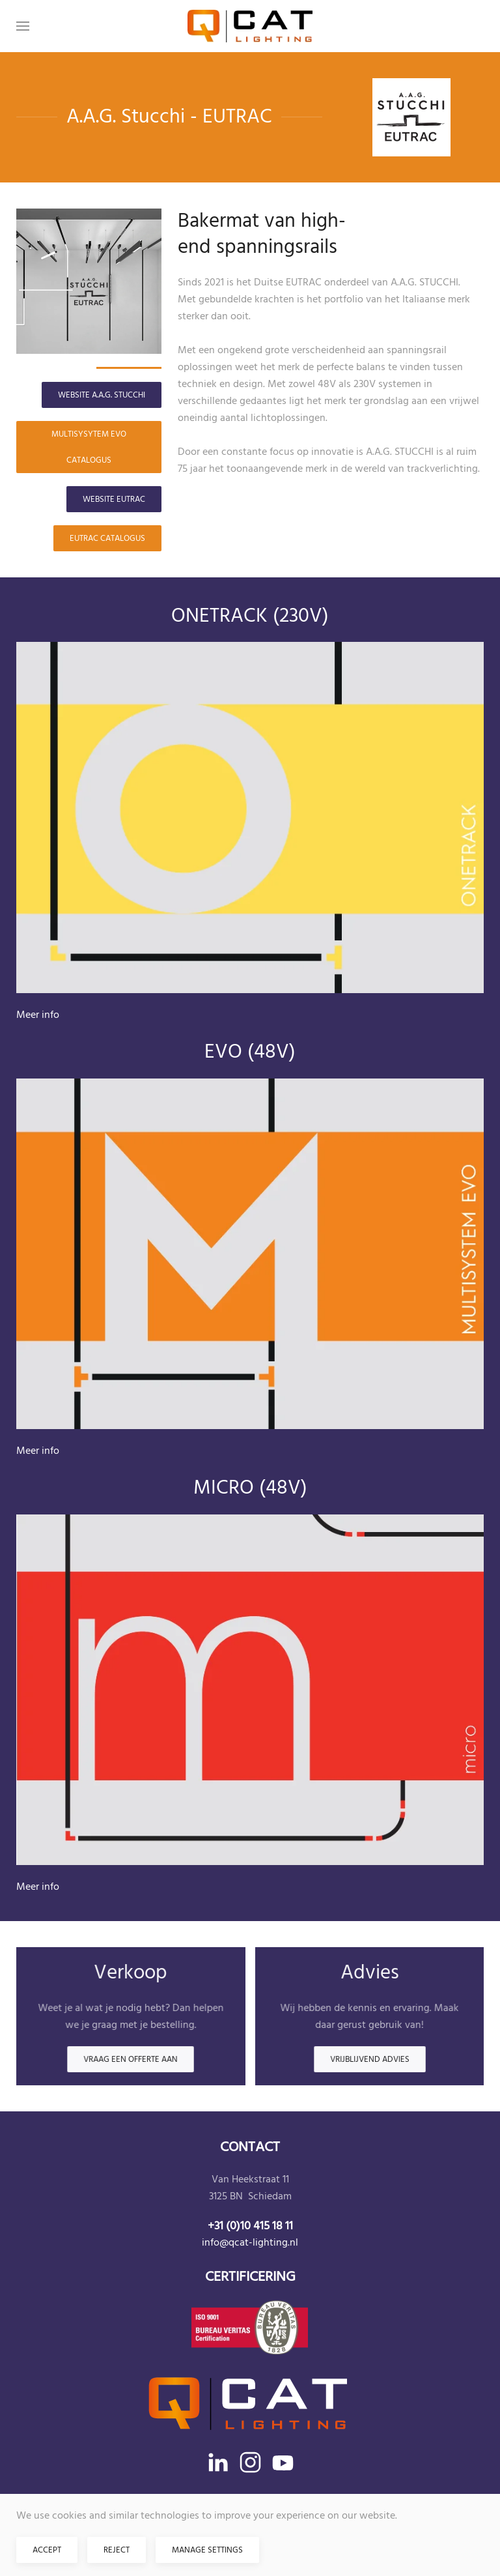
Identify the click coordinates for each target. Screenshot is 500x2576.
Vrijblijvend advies (369, 2059)
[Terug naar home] (250, 26)
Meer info (37, 1014)
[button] (22, 26)
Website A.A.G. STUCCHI (101, 395)
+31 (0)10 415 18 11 (250, 2226)
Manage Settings (207, 2550)
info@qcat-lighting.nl (250, 2242)
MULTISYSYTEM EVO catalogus (88, 447)
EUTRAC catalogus (107, 538)
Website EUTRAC (114, 499)
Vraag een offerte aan (130, 2059)
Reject (117, 2550)
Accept (47, 2550)
